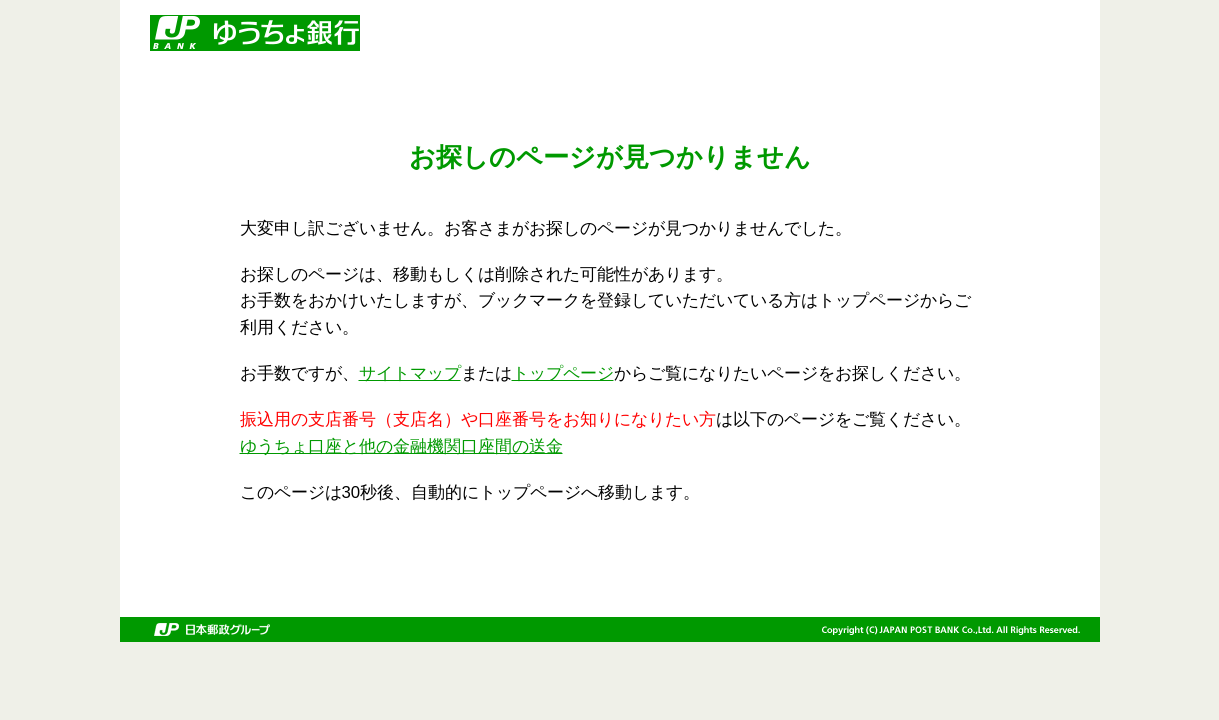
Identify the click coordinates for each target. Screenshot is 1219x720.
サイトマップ (410, 373)
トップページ (563, 373)
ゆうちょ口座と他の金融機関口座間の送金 (401, 446)
